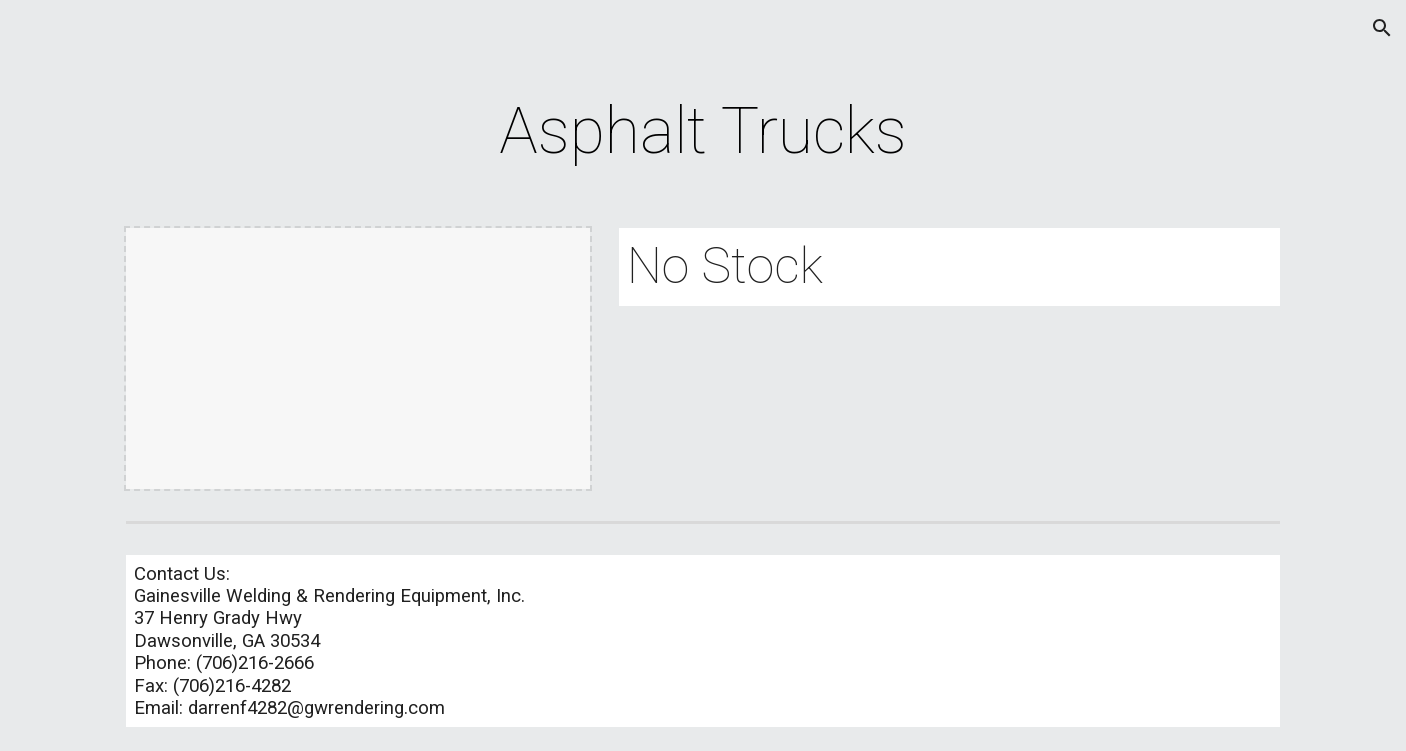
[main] (703, 132)
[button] (1382, 28)
